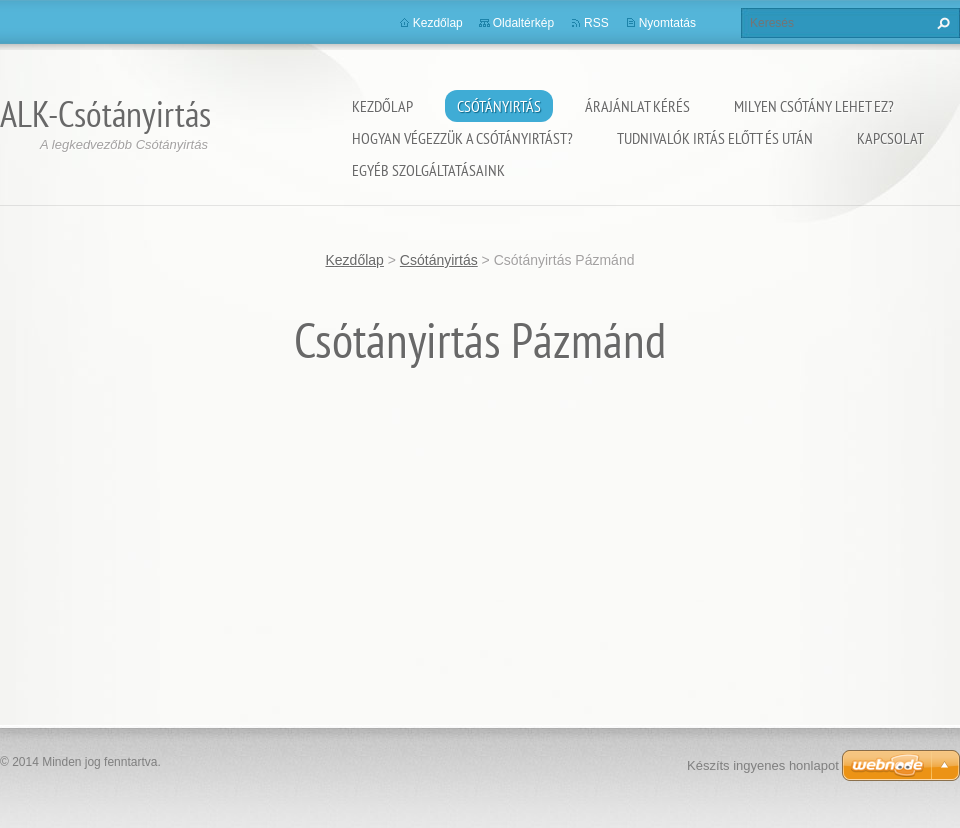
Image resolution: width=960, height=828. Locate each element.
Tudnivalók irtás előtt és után (715, 138)
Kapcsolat (890, 138)
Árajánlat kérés (637, 106)
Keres (941, 23)
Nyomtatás (667, 23)
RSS (596, 23)
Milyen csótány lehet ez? (814, 106)
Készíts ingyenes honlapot (763, 765)
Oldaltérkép (523, 23)
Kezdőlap (382, 106)
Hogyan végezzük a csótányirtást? (462, 138)
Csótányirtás (499, 106)
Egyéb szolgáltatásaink (428, 170)
